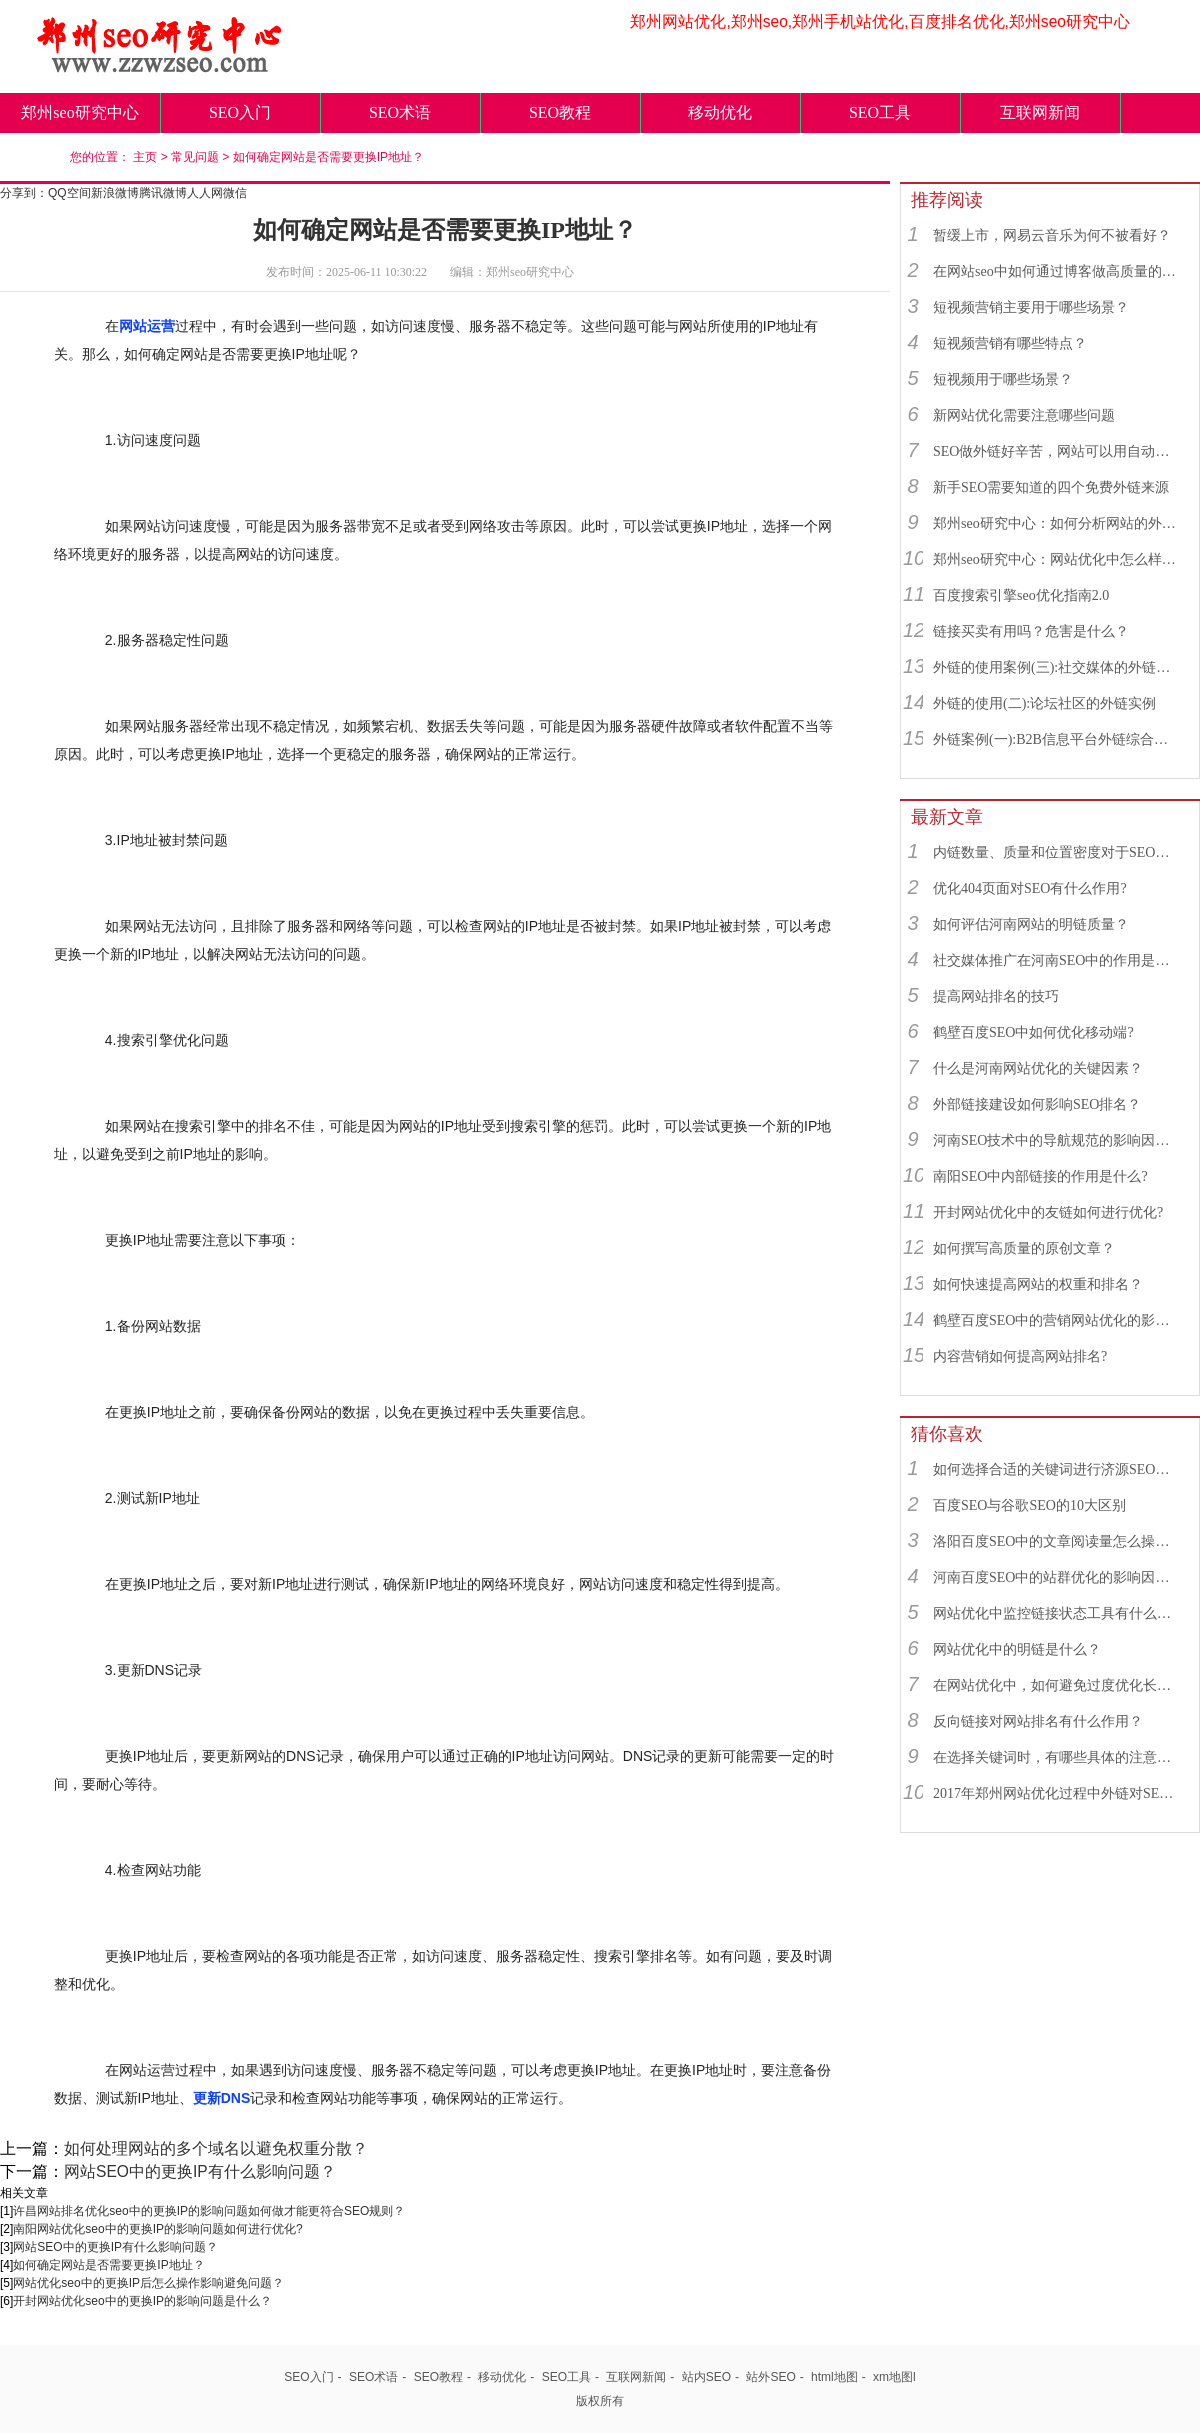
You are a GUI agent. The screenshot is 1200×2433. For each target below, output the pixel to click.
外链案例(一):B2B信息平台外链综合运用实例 (1057, 739)
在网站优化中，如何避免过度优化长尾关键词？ (1057, 1685)
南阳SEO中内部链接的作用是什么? (1040, 1176)
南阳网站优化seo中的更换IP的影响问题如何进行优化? (157, 2229)
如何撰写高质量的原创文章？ (1024, 1248)
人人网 (205, 193)
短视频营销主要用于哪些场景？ (1031, 307)
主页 (145, 157)
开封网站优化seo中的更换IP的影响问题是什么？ (142, 2301)
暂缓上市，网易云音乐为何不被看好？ (1052, 235)
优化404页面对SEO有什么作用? (1030, 888)
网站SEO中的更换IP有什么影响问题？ (200, 2171)
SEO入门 (240, 112)
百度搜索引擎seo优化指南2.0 (1021, 595)
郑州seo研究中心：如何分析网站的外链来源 (1057, 523)
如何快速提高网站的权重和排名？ (1038, 1284)
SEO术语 (400, 112)
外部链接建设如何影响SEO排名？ (1037, 1104)
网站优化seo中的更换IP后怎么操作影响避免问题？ (148, 2283)
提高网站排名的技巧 (996, 996)
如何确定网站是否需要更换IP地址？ (328, 157)
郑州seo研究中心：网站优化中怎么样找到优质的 (1057, 559)
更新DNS (222, 2098)
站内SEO (706, 2377)
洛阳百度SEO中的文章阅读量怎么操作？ (1057, 1541)
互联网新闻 (1040, 112)
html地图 (834, 2377)
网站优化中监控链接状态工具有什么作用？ (1057, 1613)
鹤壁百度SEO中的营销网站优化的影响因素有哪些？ (1057, 1320)
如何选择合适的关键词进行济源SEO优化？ (1057, 1469)
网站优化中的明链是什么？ (1017, 1649)
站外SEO (770, 2377)
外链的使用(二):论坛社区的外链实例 (1044, 703)
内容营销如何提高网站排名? (1020, 1356)
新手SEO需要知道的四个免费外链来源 (1051, 487)
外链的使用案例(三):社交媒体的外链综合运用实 (1057, 667)
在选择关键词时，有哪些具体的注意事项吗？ (1057, 1757)
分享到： (24, 193)
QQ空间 (69, 193)
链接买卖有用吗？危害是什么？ (1031, 631)
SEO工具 (880, 112)
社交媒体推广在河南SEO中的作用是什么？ (1057, 960)
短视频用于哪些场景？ (1003, 379)
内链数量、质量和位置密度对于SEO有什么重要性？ (1057, 852)
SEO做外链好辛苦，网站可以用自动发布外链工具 (1057, 451)
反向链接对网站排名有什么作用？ (1038, 1721)
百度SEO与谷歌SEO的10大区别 (1029, 1505)
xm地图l (894, 2377)
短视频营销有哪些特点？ (1010, 343)
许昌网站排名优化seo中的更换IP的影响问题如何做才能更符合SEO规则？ (209, 2211)
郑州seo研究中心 (79, 112)
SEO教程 (560, 112)
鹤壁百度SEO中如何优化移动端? (1033, 1032)
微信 (235, 193)
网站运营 (147, 326)
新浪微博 (115, 193)
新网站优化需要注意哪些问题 (1024, 415)
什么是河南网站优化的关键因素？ (1038, 1068)
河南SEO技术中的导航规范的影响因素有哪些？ (1057, 1140)
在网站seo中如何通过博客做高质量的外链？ (1057, 271)
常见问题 (195, 157)
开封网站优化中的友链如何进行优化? (1048, 1212)
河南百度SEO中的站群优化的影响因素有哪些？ (1057, 1577)
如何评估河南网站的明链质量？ (1031, 924)
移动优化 (720, 112)
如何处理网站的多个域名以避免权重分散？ (216, 2148)
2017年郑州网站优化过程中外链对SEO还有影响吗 (1057, 1793)
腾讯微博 (163, 193)
